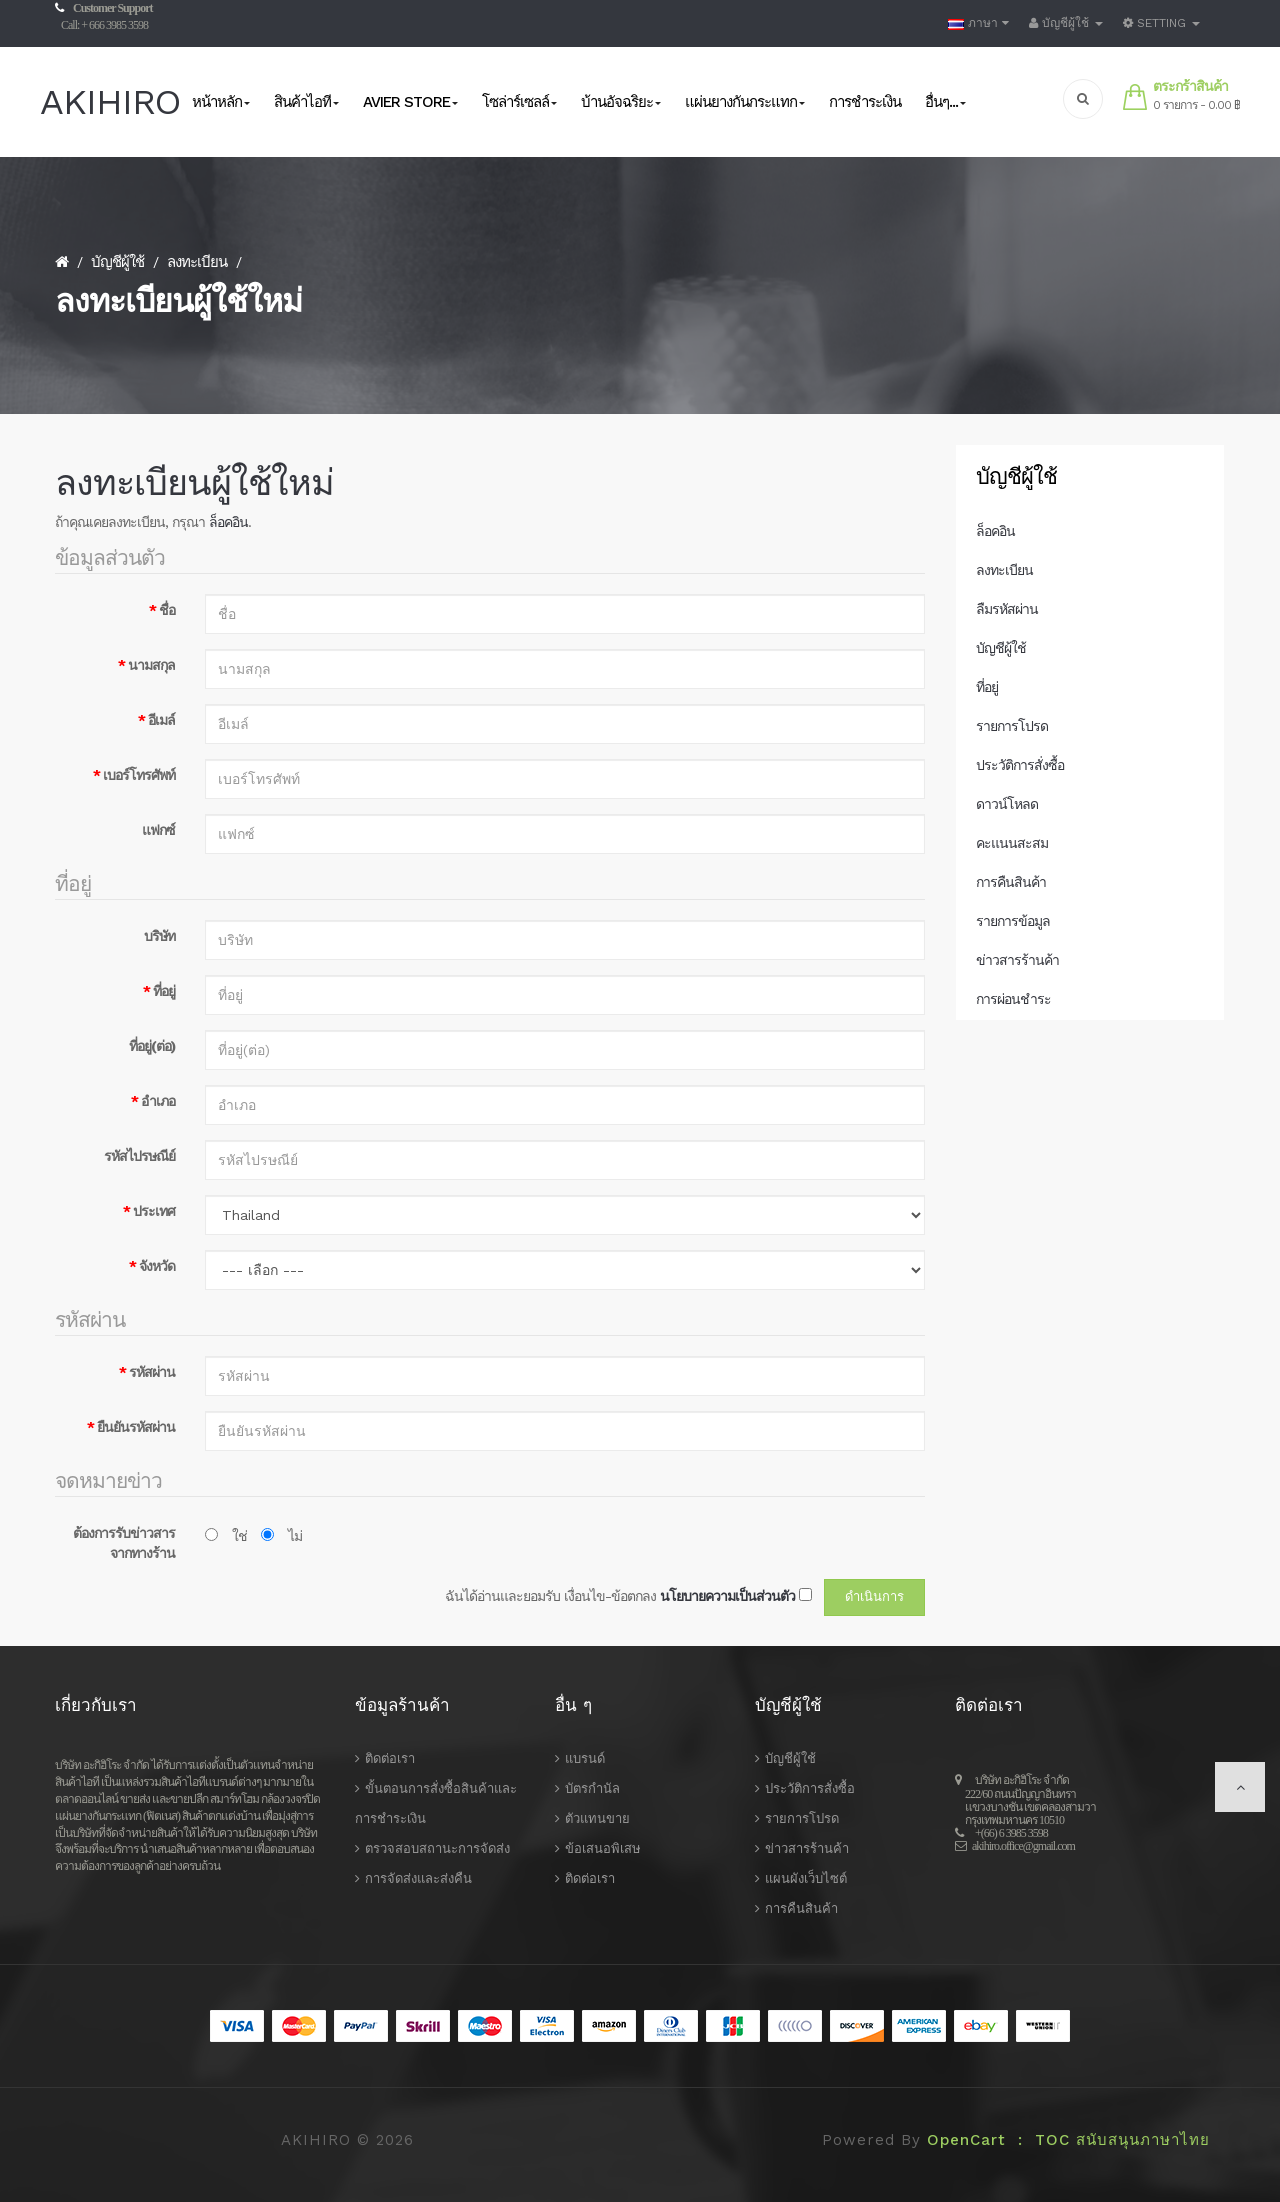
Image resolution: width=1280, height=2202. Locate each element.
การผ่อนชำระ (1013, 999)
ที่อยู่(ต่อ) (152, 1046)
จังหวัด (157, 1266)
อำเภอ (158, 1101)
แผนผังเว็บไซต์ (806, 1878)
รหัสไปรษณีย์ (139, 1156)
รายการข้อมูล (1013, 921)
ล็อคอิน (228, 522)
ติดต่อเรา (390, 1758)
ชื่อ (167, 610)
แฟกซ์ (158, 830)
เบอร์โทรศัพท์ (139, 775)
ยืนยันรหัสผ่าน (136, 1427)
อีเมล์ (161, 720)
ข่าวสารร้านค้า (1017, 960)
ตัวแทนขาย (597, 1818)
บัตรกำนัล (592, 1788)
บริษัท (159, 936)
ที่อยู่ (164, 991)
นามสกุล (151, 665)
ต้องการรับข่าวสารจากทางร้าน (124, 1543)
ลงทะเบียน (197, 262)
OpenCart (966, 2140)
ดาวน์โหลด (1007, 804)
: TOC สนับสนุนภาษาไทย (1108, 2140)
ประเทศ (154, 1211)
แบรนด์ (585, 1758)
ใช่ (226, 1536)
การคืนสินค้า (1011, 882)
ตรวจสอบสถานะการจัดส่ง (437, 1848)
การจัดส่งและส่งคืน (418, 1878)
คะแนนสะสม (1012, 843)
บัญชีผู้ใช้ (117, 262)
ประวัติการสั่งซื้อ (1020, 765)
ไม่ (281, 1536)
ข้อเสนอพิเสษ (603, 1848)
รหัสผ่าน (152, 1372)
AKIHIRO (110, 102)
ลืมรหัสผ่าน (1007, 609)
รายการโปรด (1012, 726)
